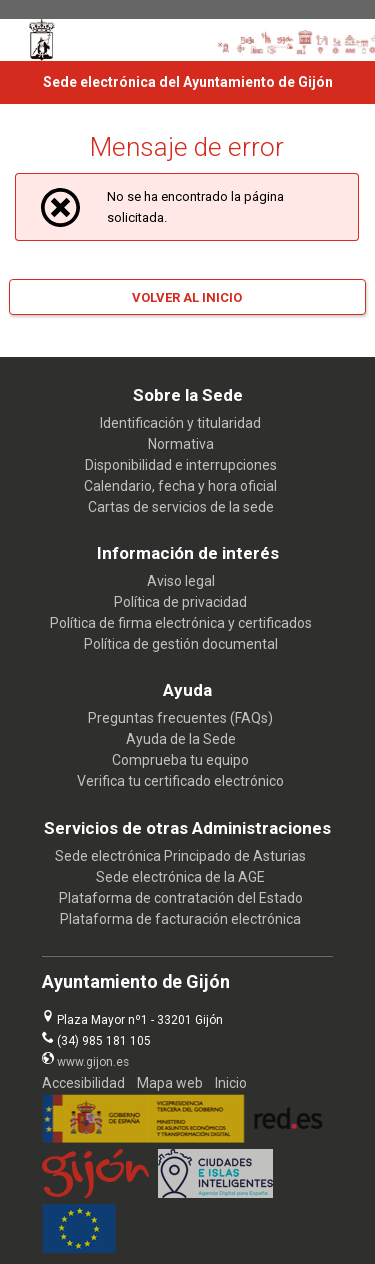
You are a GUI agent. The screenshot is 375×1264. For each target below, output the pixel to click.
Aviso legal (181, 581)
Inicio (231, 1083)
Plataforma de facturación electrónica (180, 919)
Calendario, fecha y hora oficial (180, 486)
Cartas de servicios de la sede (181, 507)
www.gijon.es (93, 1062)
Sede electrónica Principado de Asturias (180, 856)
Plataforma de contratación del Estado (181, 898)
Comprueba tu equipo (180, 760)
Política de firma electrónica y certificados (181, 623)
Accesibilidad (83, 1083)
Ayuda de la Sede (181, 739)
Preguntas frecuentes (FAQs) (180, 718)
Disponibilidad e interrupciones (181, 465)
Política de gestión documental (181, 644)
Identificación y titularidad (180, 423)
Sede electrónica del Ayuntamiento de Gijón (188, 82)
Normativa (181, 444)
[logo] (42, 40)
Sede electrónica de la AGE (180, 877)
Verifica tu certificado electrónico (180, 781)
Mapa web (170, 1083)
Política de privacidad (180, 602)
